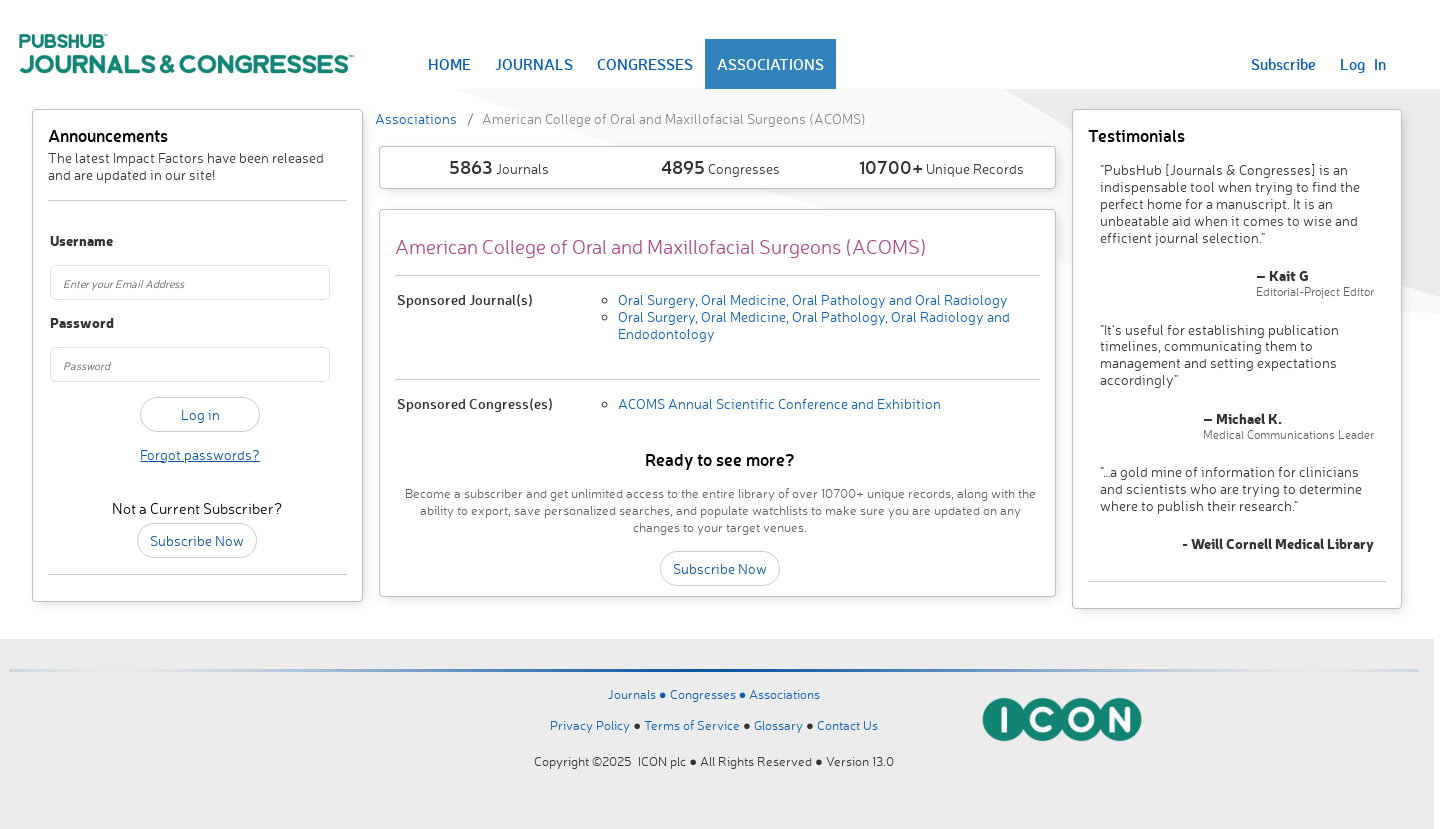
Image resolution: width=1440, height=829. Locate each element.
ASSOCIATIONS (770, 64)
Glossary (778, 725)
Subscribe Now (197, 540)
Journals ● (639, 694)
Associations (416, 118)
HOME (449, 64)
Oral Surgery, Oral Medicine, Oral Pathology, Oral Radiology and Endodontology (814, 325)
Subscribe (1283, 64)
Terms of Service (692, 725)
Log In (1363, 64)
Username (72, 241)
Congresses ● (710, 694)
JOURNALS (534, 64)
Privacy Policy (590, 725)
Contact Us (847, 725)
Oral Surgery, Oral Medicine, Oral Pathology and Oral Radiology (813, 299)
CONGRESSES (645, 64)
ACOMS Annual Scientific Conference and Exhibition (779, 403)
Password (72, 323)
